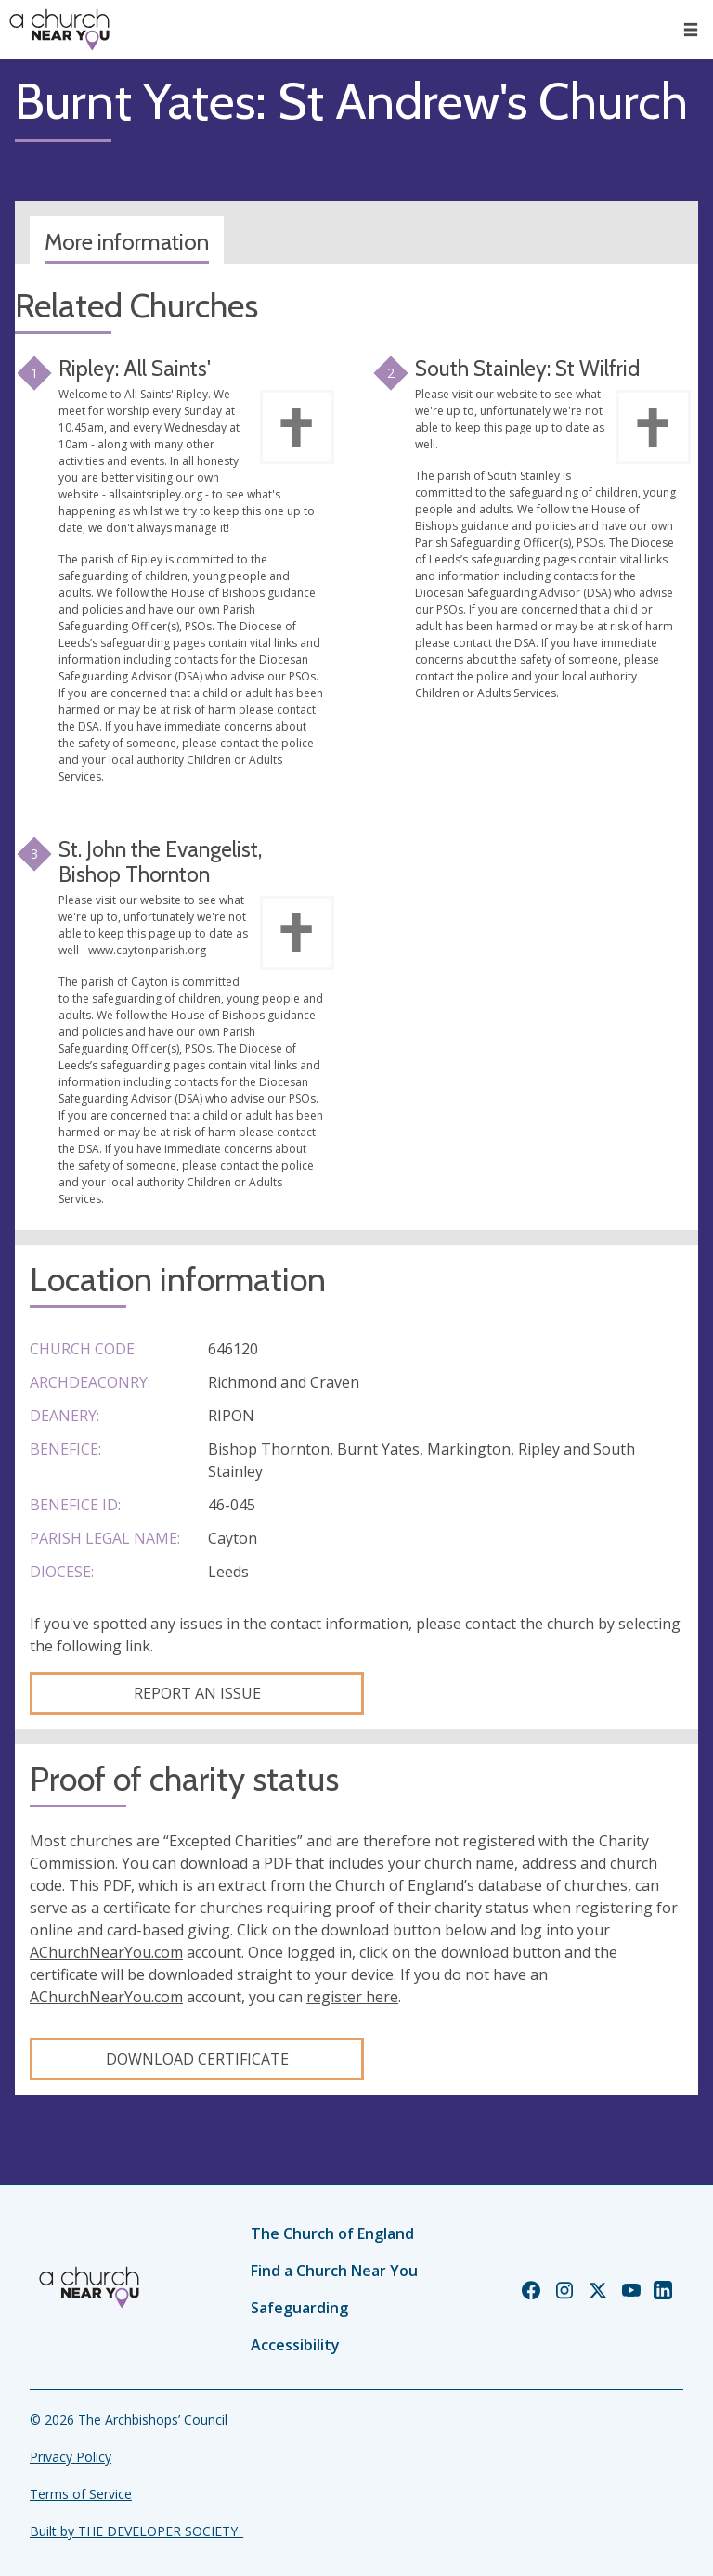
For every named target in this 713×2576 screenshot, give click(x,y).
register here (352, 1997)
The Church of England (332, 2233)
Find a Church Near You (334, 2270)
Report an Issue (197, 1693)
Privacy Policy (70, 2457)
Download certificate (197, 2059)
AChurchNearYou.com (106, 1952)
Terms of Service (81, 2494)
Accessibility (295, 2345)
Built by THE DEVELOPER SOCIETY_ (136, 2531)
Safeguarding (299, 2308)
